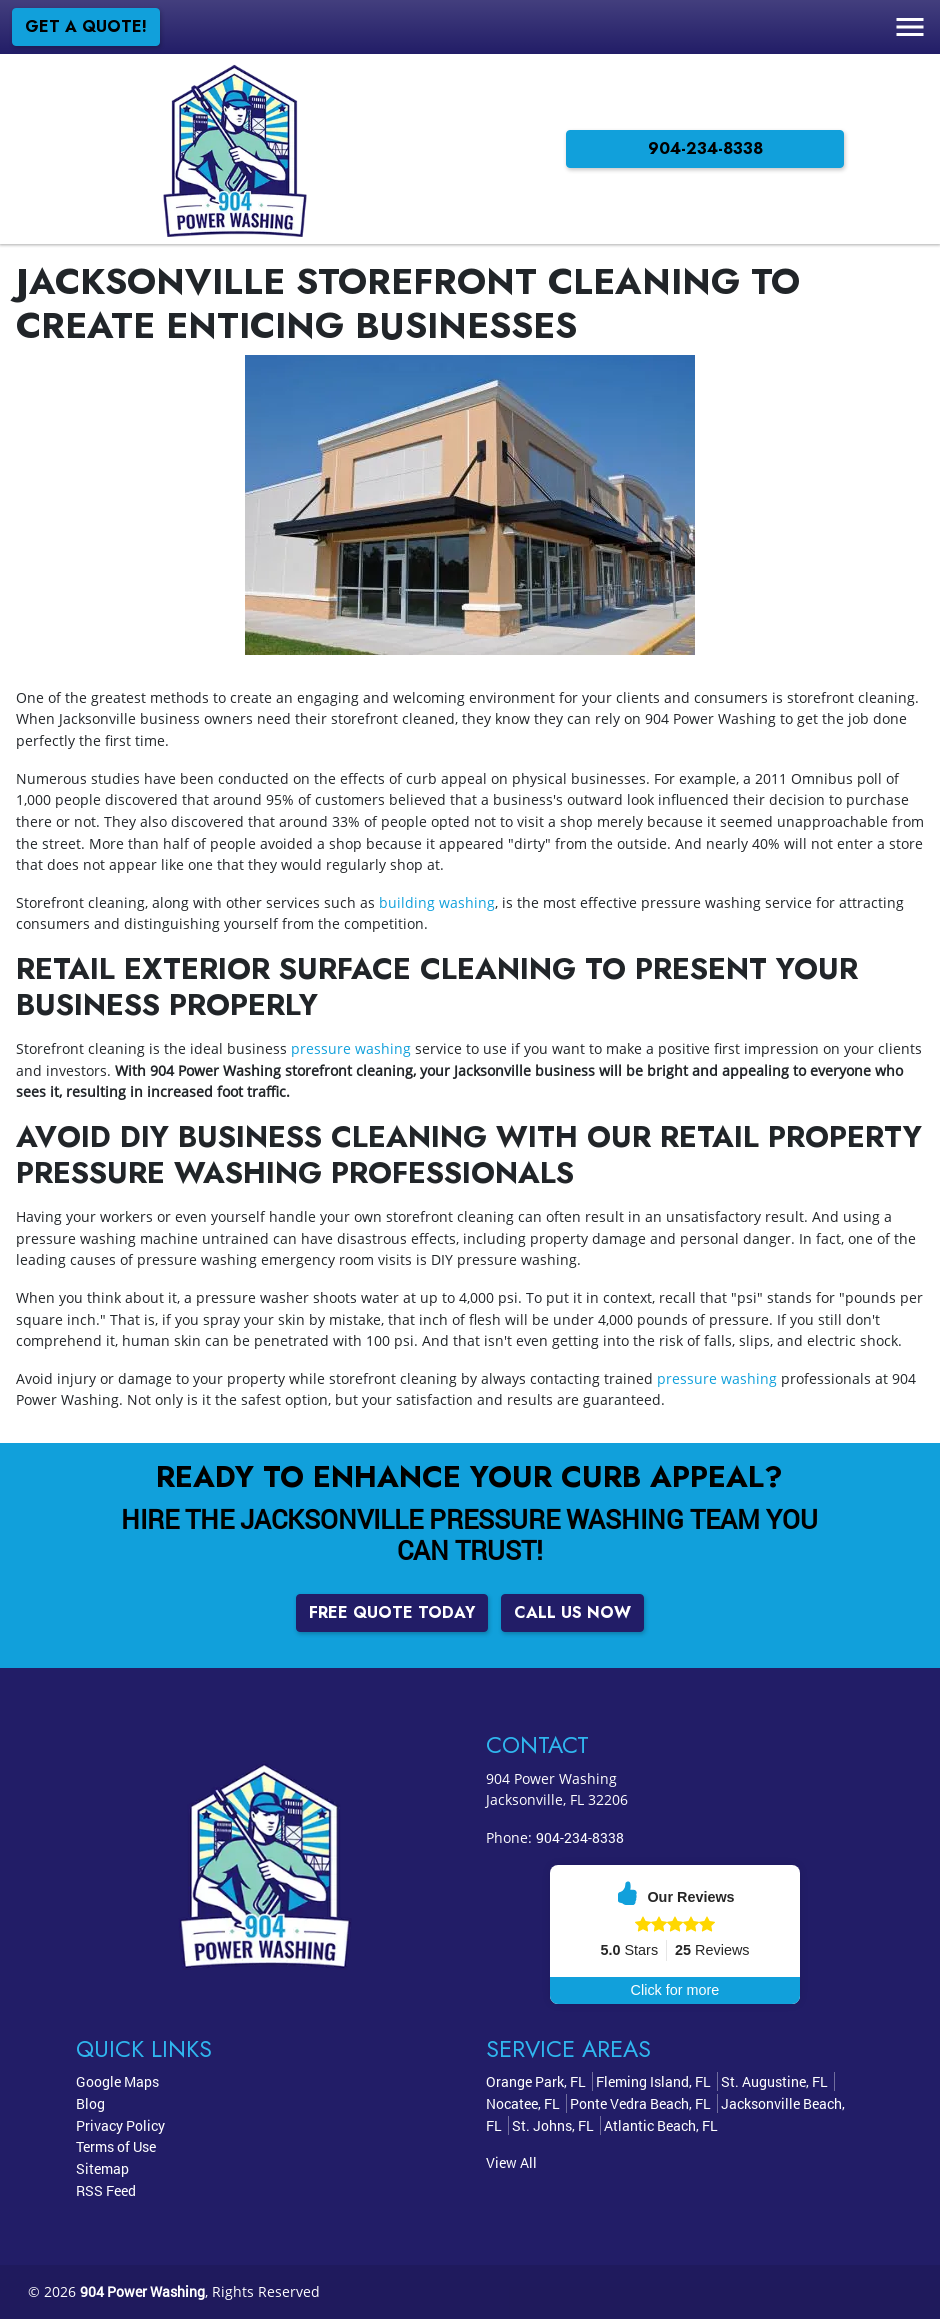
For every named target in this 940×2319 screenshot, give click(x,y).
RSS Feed (106, 2190)
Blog (90, 2103)
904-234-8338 (705, 148)
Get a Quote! (86, 26)
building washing (437, 902)
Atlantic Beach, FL (661, 2125)
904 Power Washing (142, 2291)
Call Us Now (572, 1612)
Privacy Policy (120, 2125)
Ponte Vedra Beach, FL (640, 2103)
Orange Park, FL (536, 2081)
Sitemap (102, 2168)
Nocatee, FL (523, 2103)
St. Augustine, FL (774, 2081)
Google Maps (117, 2081)
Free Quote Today (392, 1612)
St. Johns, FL (553, 2125)
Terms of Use (116, 2146)
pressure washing (351, 1048)
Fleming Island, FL (653, 2081)
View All (511, 2162)
